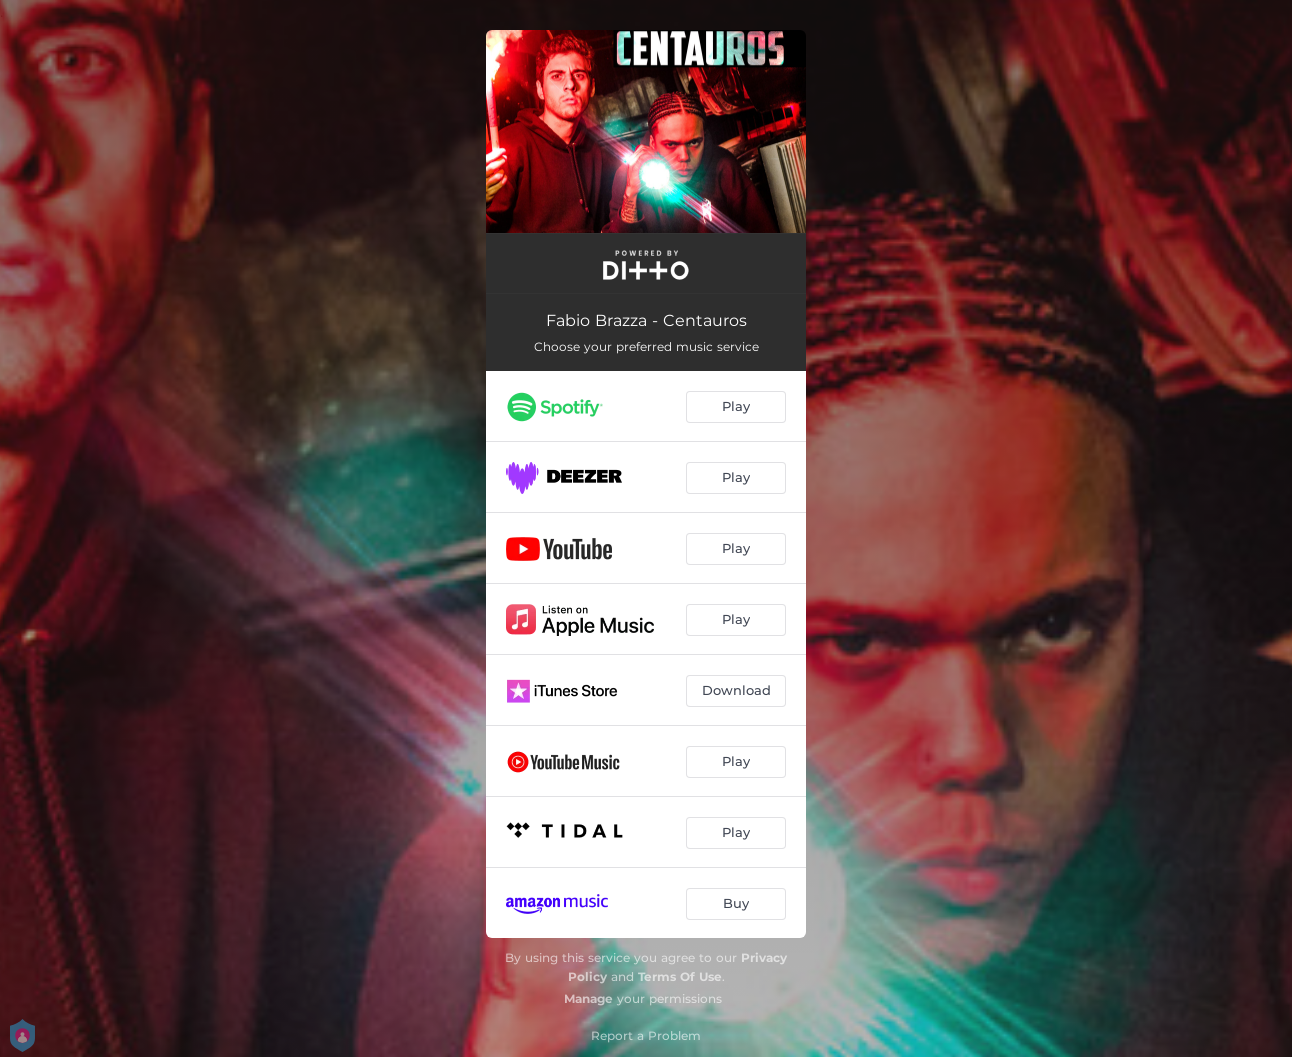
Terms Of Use (680, 976)
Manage (588, 998)
